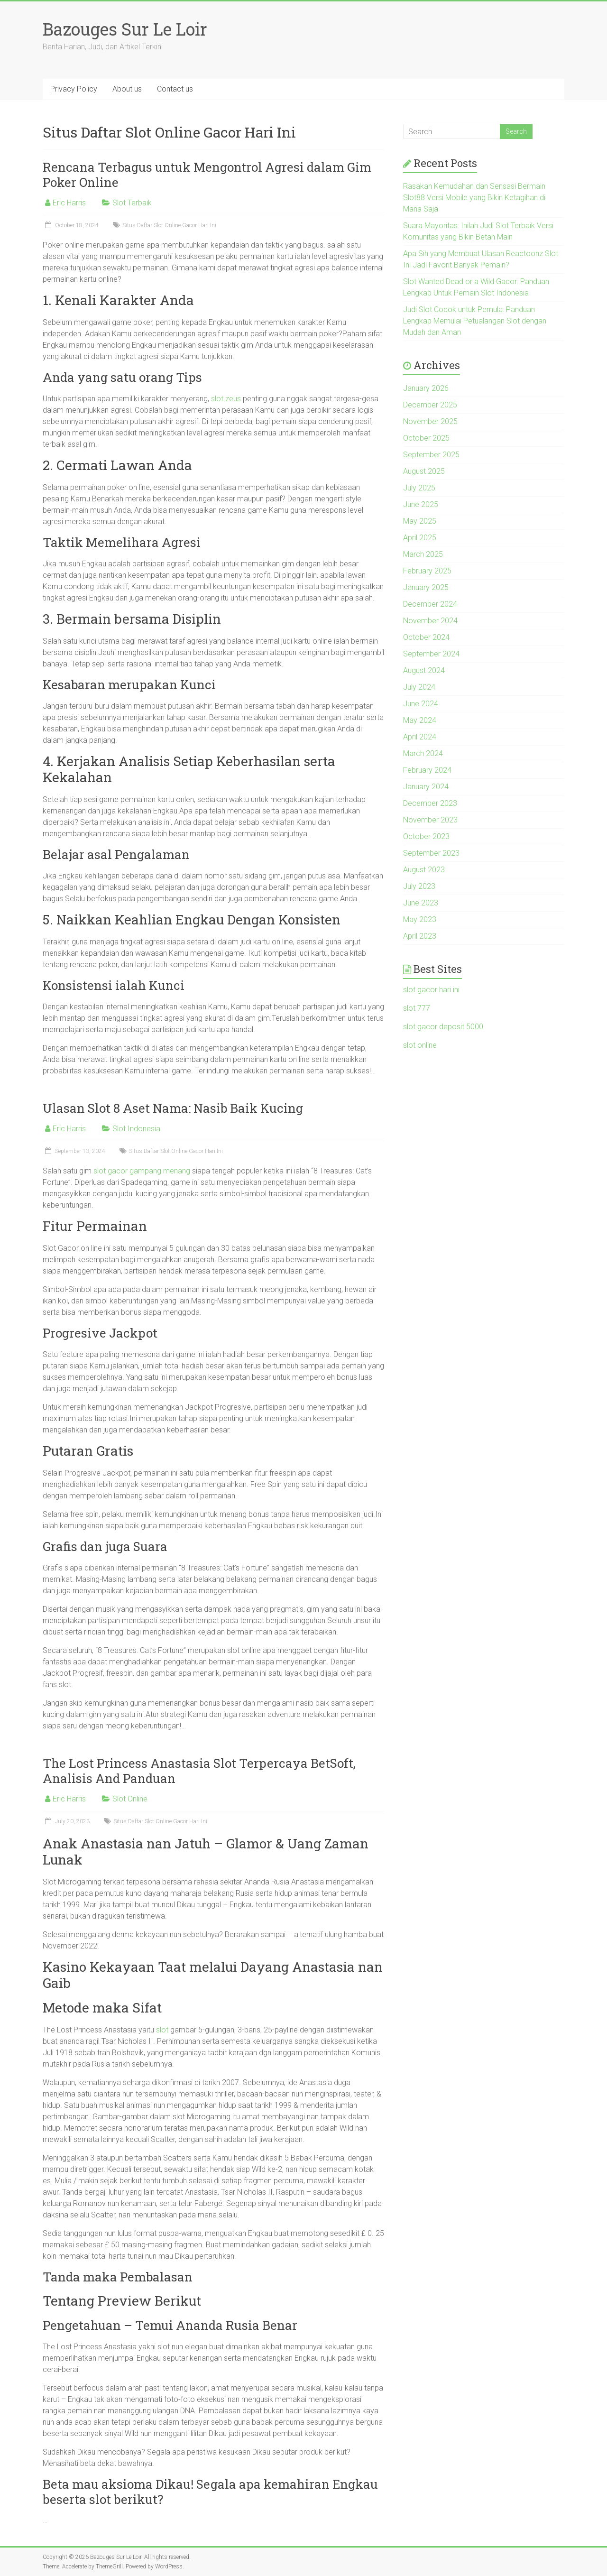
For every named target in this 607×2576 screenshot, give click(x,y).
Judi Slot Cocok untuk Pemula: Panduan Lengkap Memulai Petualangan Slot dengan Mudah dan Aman (474, 321)
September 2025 (431, 454)
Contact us (175, 88)
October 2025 (426, 438)
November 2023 (430, 819)
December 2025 (430, 404)
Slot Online (129, 1798)
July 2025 (419, 487)
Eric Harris (69, 202)
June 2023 (420, 902)
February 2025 (427, 570)
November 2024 (430, 620)
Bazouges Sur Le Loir (125, 29)
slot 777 (416, 1008)
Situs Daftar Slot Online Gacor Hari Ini (169, 225)
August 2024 (424, 670)
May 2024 (419, 720)
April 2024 (419, 736)
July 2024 (419, 687)
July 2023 (419, 886)
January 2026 (426, 388)
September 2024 (431, 653)
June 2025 (420, 504)
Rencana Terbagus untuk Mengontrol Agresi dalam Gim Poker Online (207, 174)
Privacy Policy (73, 88)
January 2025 (426, 587)
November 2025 (430, 421)
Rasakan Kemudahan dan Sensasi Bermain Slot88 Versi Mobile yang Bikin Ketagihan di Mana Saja (474, 197)
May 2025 (419, 521)
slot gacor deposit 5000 (443, 1026)
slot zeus (226, 398)
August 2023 (424, 869)
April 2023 (419, 936)
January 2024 (426, 786)
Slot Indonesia (136, 1128)
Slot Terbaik (132, 202)
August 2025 (424, 471)
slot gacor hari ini (431, 989)
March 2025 (423, 554)
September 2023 (431, 853)
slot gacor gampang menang (141, 1170)
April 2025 (419, 537)
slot (162, 2029)
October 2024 (426, 637)
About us (127, 88)
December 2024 (430, 604)
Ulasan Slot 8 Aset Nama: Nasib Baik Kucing (173, 1108)
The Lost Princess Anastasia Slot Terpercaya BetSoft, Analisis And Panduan (199, 1770)
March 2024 (423, 753)
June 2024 (420, 703)
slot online (420, 1045)
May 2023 (419, 919)
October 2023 (426, 836)
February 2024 (427, 770)
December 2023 (430, 803)
